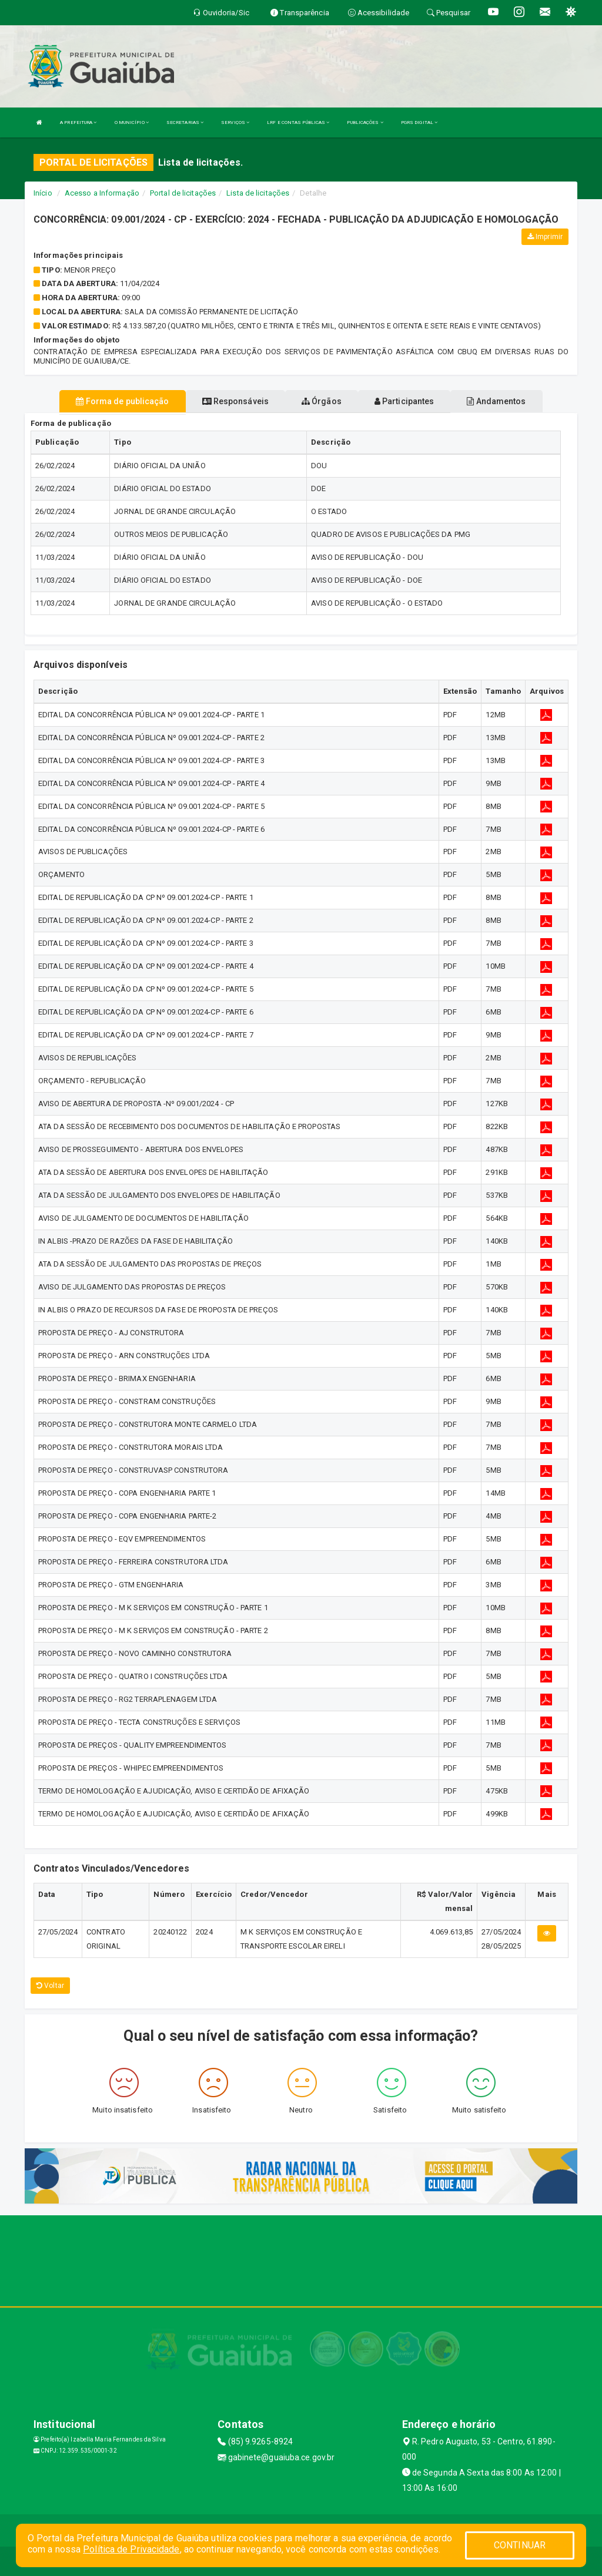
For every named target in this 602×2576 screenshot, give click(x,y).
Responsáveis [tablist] (235, 401)
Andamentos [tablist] (496, 401)
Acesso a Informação (102, 193)
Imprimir (545, 237)
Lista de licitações (257, 193)
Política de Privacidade (131, 2549)
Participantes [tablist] (404, 401)
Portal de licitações (183, 193)
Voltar (50, 1985)
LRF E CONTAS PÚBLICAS (298, 122)
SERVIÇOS (235, 122)
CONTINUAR (520, 2545)
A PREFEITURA (78, 122)
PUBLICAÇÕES (365, 122)
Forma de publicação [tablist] (122, 401)
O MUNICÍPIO (132, 122)
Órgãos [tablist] (322, 401)
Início (43, 193)
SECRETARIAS (184, 122)
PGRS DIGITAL (419, 122)
